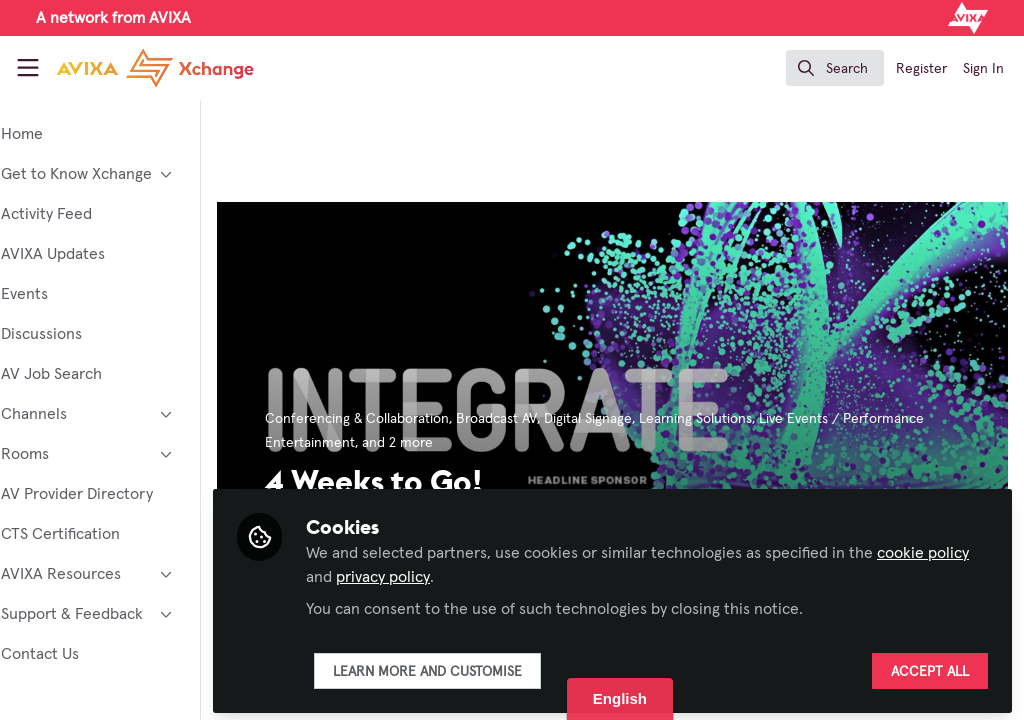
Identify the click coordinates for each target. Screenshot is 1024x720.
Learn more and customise (482, 667)
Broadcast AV (551, 419)
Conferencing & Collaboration (412, 419)
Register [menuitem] (921, 69)
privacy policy (483, 572)
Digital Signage (643, 419)
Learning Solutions (750, 419)
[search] (835, 68)
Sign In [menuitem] (983, 69)
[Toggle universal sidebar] (28, 68)
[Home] (132, 68)
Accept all (930, 667)
